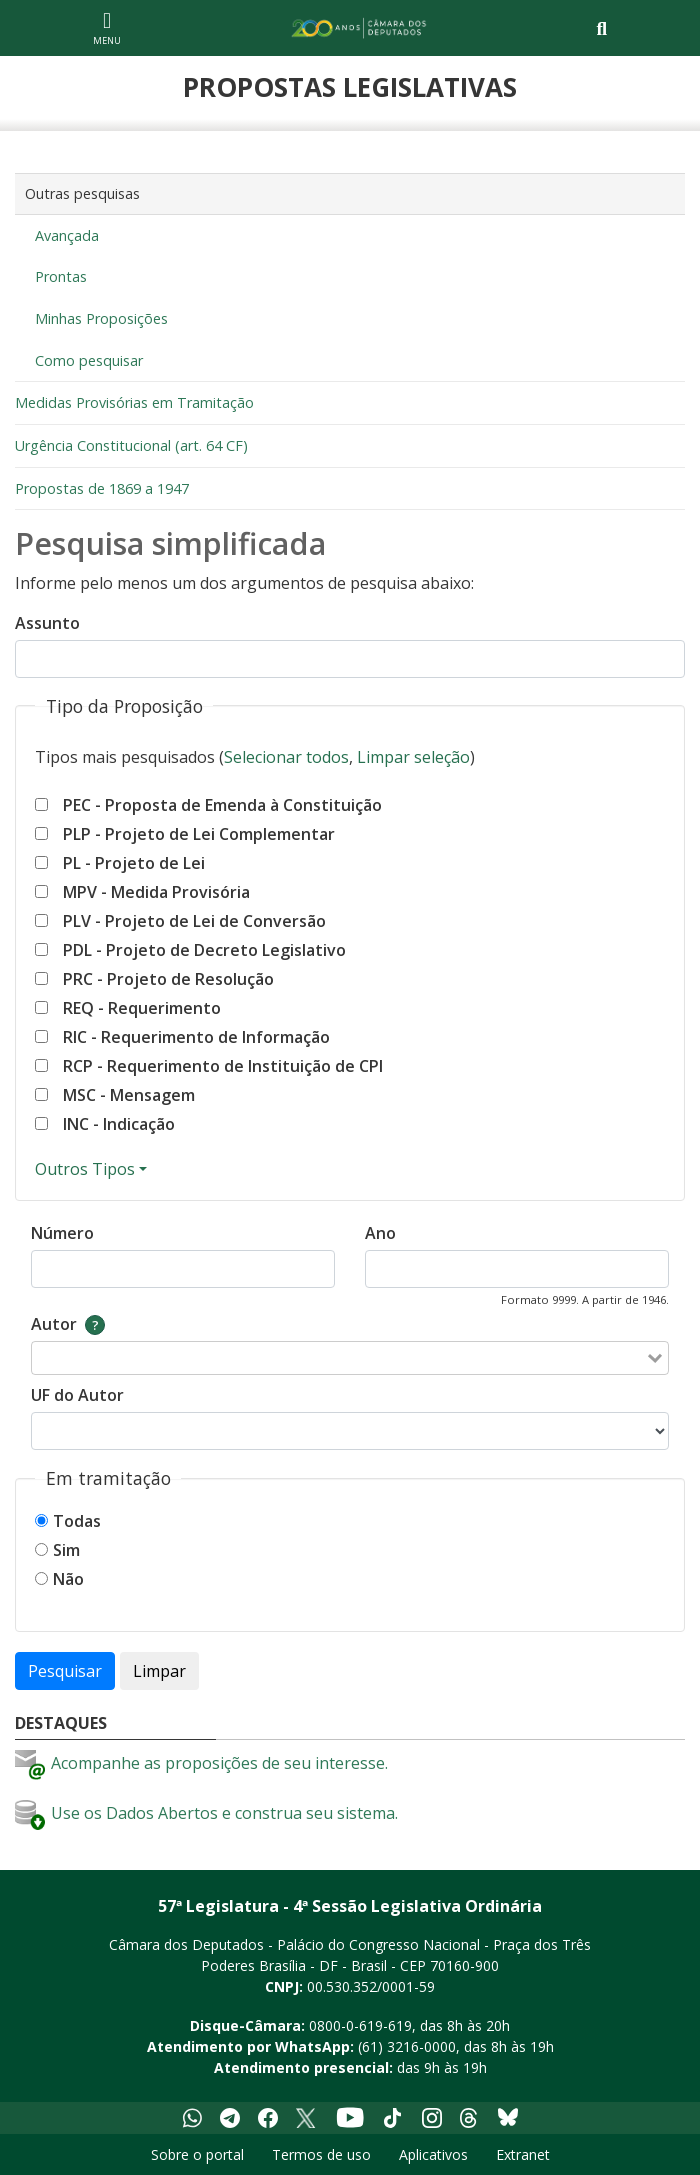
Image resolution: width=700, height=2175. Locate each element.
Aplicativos (433, 2154)
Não (68, 1579)
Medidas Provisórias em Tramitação (134, 402)
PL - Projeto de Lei (134, 863)
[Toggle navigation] (601, 28)
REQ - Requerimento (142, 1008)
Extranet (523, 2154)
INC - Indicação (119, 1124)
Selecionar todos (286, 757)
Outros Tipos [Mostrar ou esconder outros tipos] (85, 1169)
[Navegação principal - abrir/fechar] (107, 27)
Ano (380, 1233)
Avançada (67, 235)
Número (62, 1233)
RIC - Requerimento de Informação (196, 1037)
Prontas (61, 276)
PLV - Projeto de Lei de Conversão (194, 921)
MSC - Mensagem (129, 1095)
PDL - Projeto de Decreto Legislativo (204, 950)
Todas (77, 1521)
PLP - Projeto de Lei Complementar (199, 834)
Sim (66, 1550)
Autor (54, 1324)
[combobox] (337, 1358)
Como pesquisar (89, 360)
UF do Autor (77, 1395)
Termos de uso (321, 2154)
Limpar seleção (413, 757)
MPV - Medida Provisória (156, 892)
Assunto (47, 623)
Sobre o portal (197, 2154)
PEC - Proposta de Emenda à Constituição (222, 805)
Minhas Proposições (101, 318)
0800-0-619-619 (360, 2025)
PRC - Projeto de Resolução (168, 979)
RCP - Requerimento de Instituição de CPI (223, 1066)
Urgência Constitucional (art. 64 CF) (131, 445)
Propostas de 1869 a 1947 (102, 488)
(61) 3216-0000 (407, 2046)
